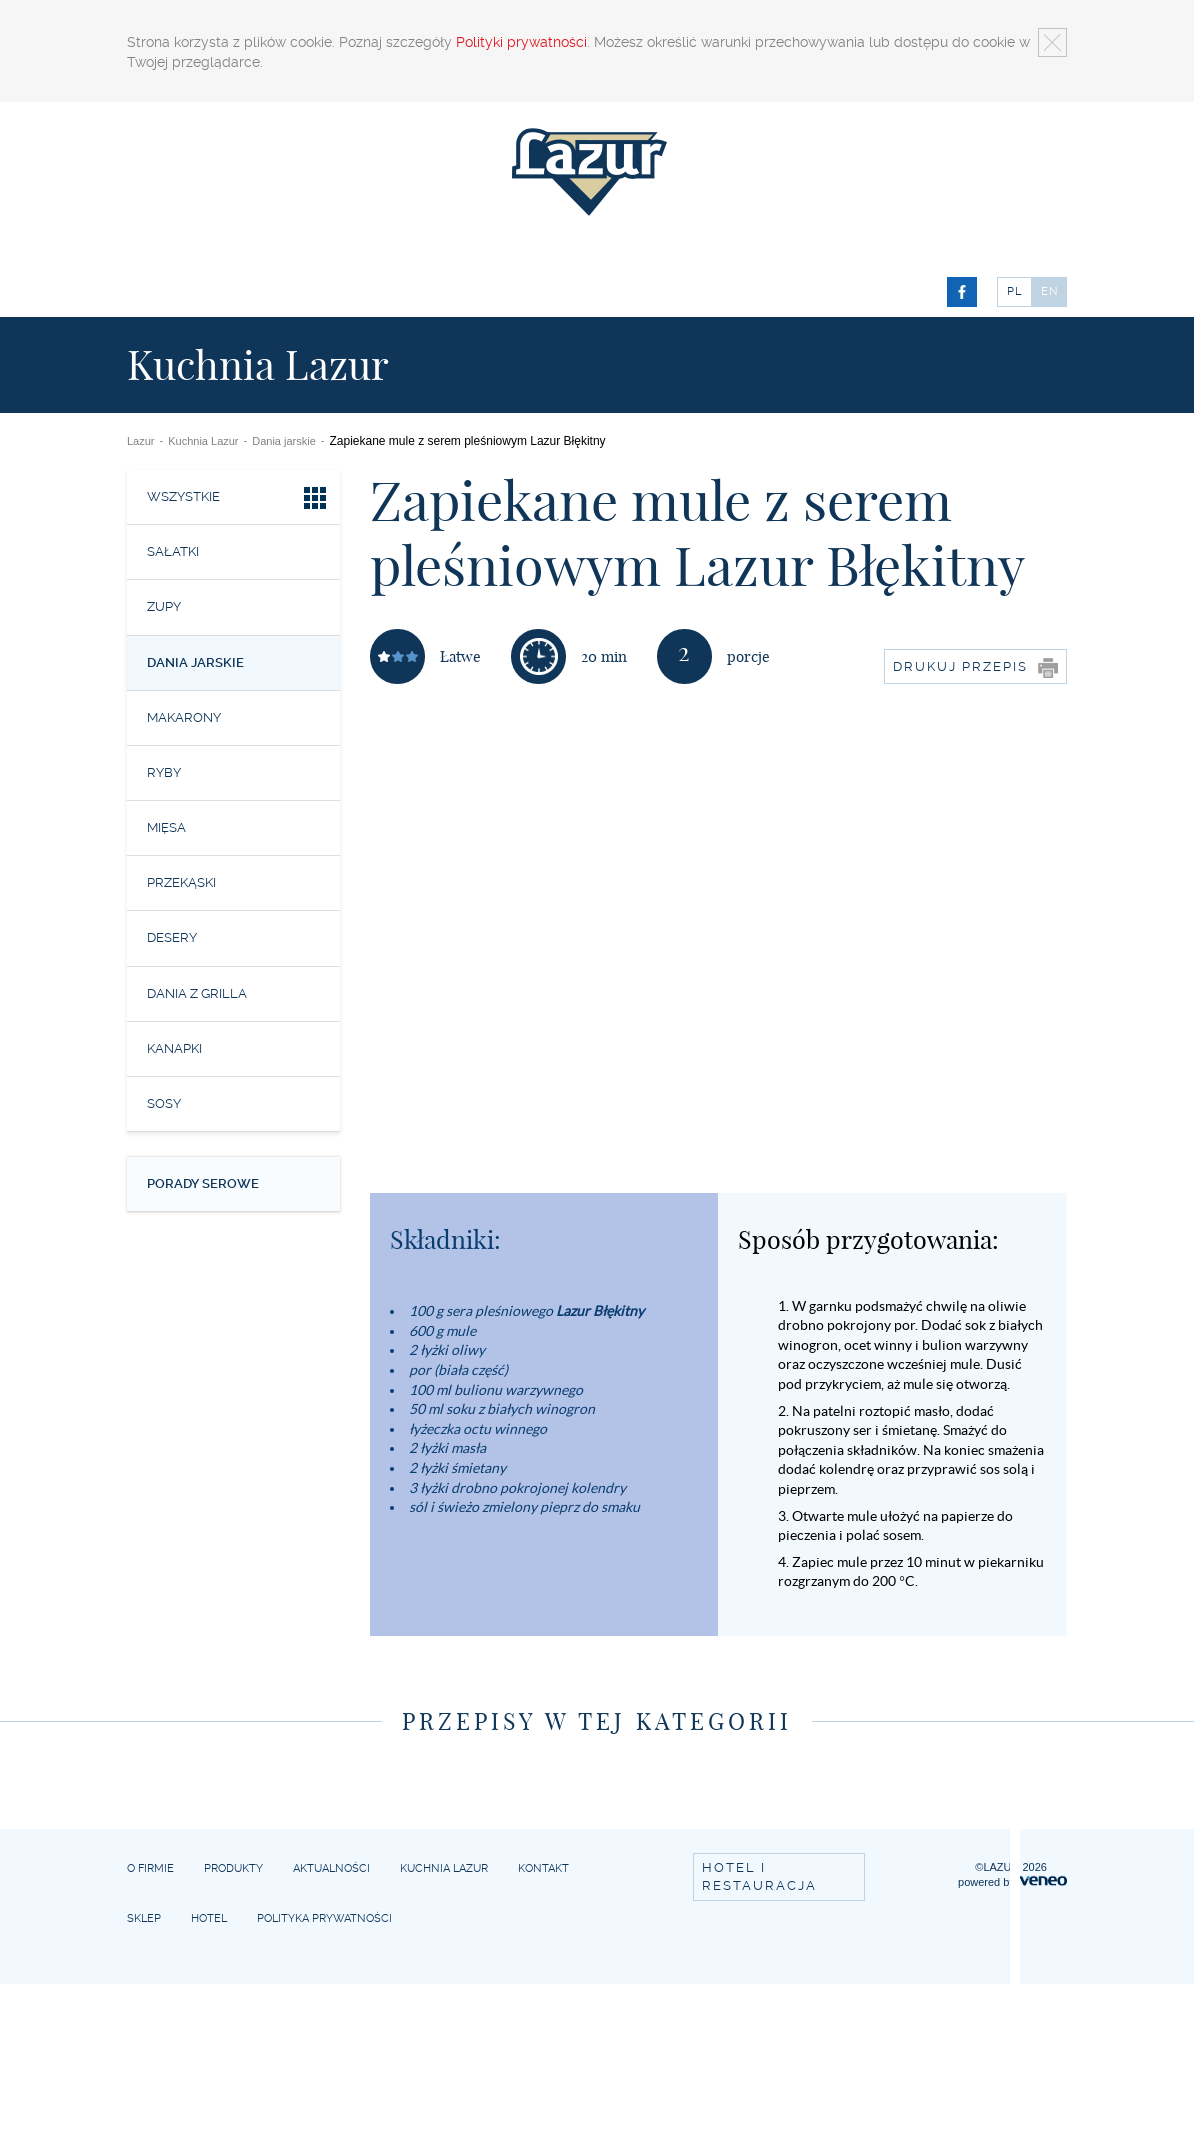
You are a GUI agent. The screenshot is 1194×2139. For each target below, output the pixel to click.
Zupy (164, 606)
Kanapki (174, 1048)
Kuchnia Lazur (203, 441)
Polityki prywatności (521, 42)
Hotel (209, 1918)
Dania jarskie (284, 441)
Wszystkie (238, 500)
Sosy (164, 1103)
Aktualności (331, 1868)
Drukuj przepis (975, 668)
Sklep (144, 1918)
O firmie (150, 1868)
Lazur (141, 441)
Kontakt (543, 1868)
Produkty (233, 1868)
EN (1050, 291)
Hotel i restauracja (759, 1876)
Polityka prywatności (324, 1918)
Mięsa (166, 827)
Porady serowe (203, 1183)
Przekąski (181, 882)
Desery (172, 937)
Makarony (184, 717)
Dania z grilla (197, 993)
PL (1014, 291)
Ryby (164, 772)
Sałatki (173, 551)
